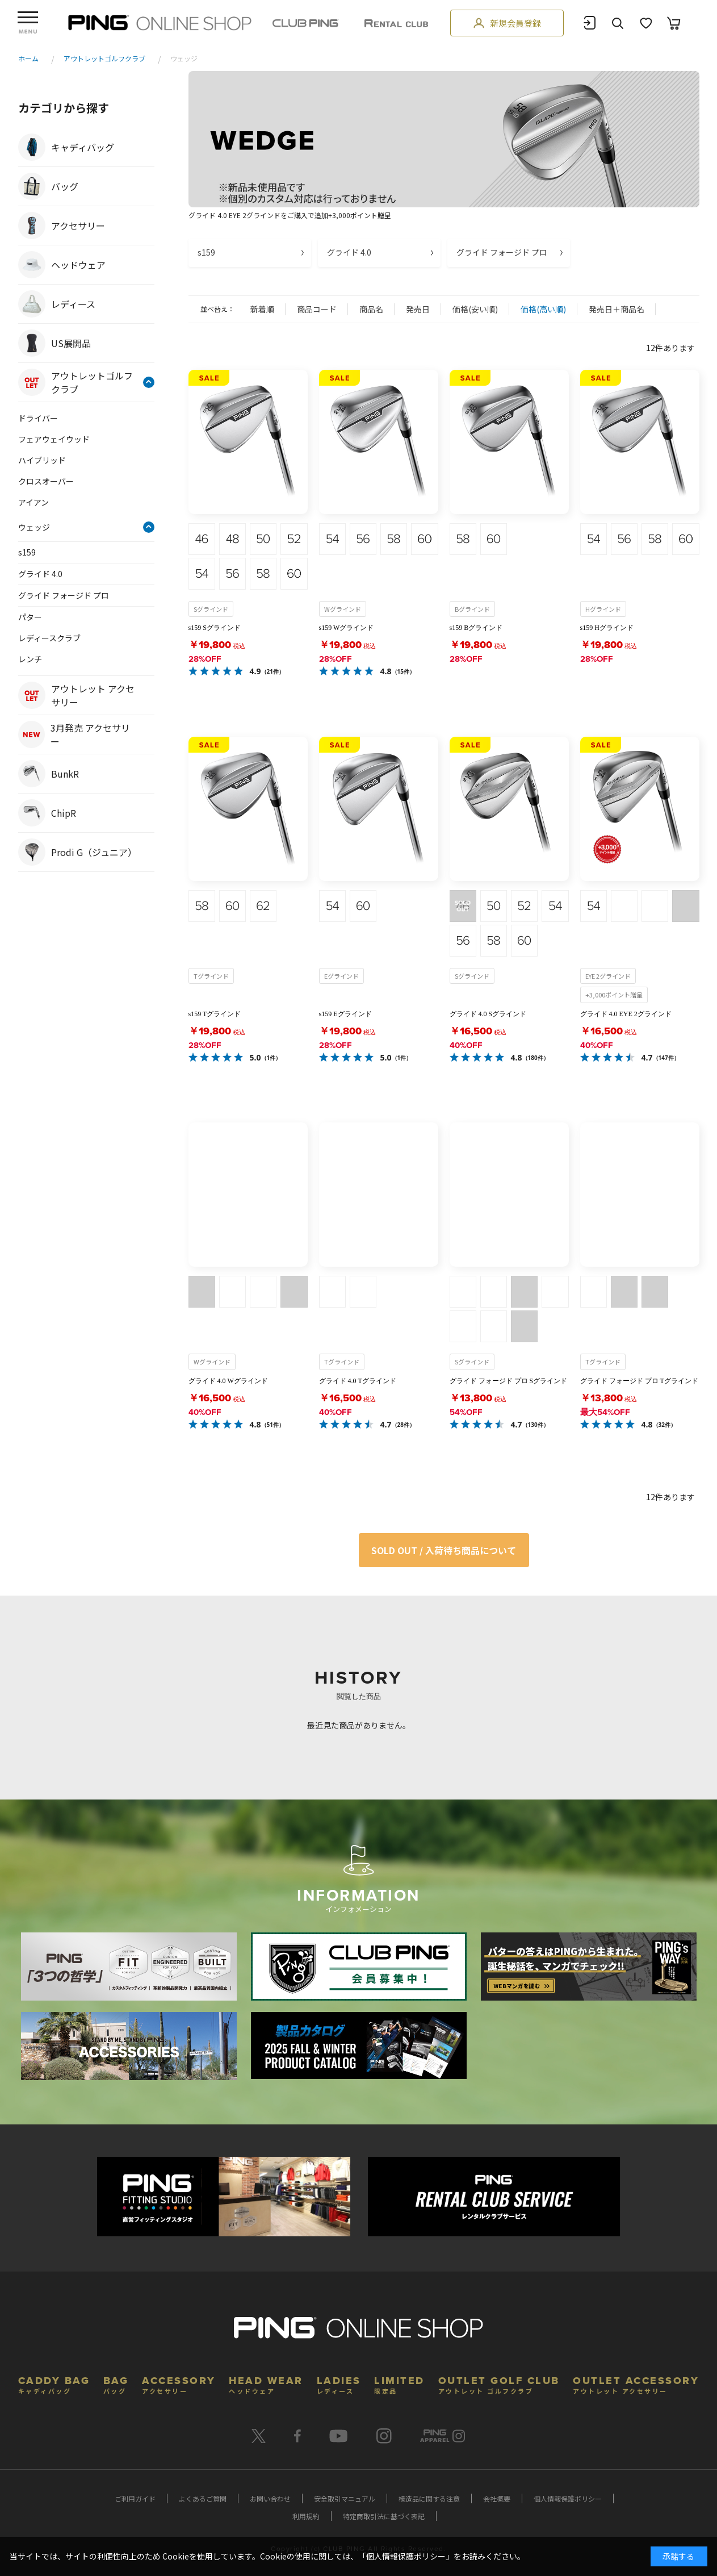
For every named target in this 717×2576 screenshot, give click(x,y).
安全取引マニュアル (344, 2498)
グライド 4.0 (349, 252)
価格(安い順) (475, 309)
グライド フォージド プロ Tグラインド (639, 1381)
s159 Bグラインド (476, 628)
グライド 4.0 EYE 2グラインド (626, 1014)
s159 (206, 252)
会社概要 (496, 2498)
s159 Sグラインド (214, 628)
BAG (116, 2383)
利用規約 (306, 2516)
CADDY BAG (54, 2383)
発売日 (418, 309)
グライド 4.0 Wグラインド (228, 1381)
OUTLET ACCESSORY (636, 2383)
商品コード (317, 309)
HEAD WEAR (266, 2383)
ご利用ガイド (135, 2498)
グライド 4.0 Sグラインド (488, 1014)
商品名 (371, 309)
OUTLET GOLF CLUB (499, 2383)
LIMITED (399, 2383)
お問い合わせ (270, 2498)
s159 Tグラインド (214, 1014)
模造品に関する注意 (429, 2498)
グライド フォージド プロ (501, 252)
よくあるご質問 (203, 2498)
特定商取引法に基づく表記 (384, 2516)
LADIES (339, 2383)
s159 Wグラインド (346, 628)
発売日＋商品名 (616, 309)
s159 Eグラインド (345, 1014)
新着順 (262, 309)
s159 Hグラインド (607, 628)
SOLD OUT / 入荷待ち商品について (443, 1550)
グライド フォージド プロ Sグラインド (509, 1381)
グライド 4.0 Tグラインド (357, 1381)
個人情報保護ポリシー (568, 2498)
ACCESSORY (179, 2383)
